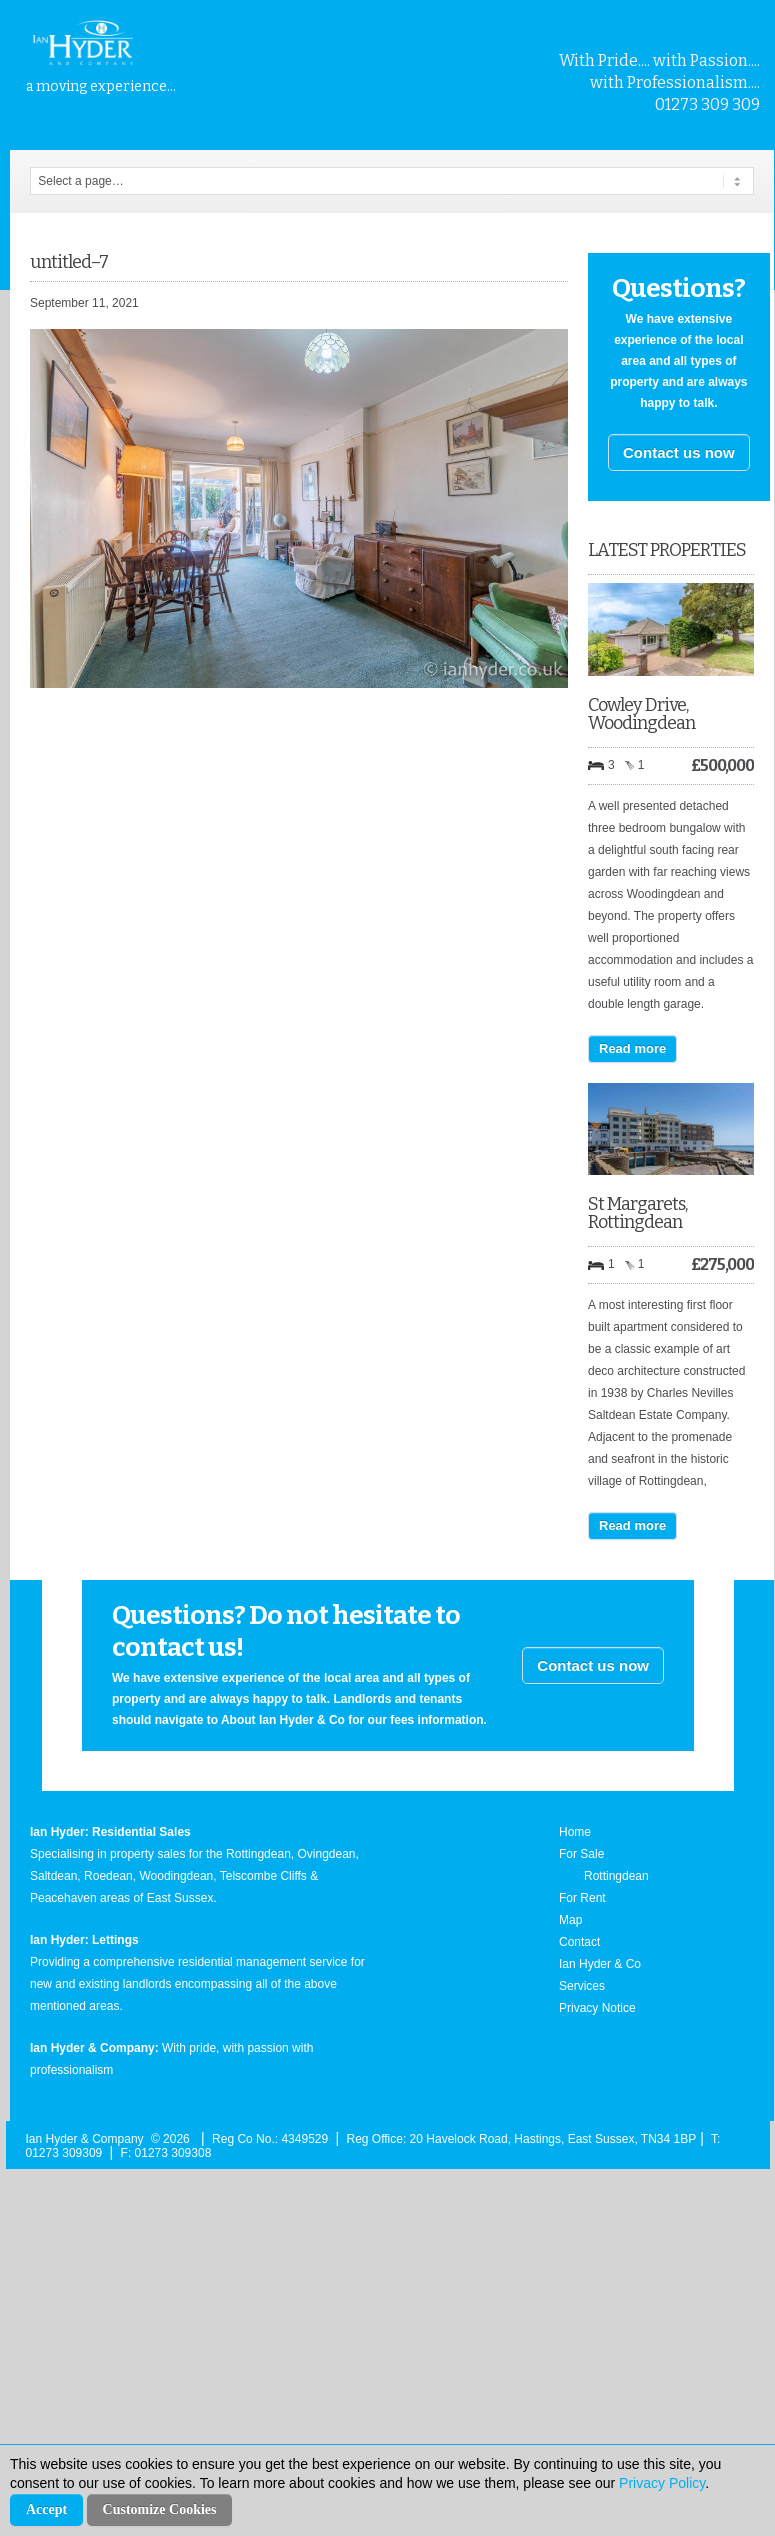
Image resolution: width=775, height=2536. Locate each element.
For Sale (581, 1854)
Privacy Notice (597, 2008)
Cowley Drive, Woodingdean (641, 714)
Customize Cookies (160, 2509)
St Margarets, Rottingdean (637, 1213)
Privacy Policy (662, 2483)
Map (570, 1920)
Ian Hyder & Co (600, 1964)
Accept (46, 2509)
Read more (632, 1048)
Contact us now (679, 452)
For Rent (582, 1898)
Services (582, 1986)
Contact (579, 1942)
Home (575, 1832)
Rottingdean (616, 1876)
